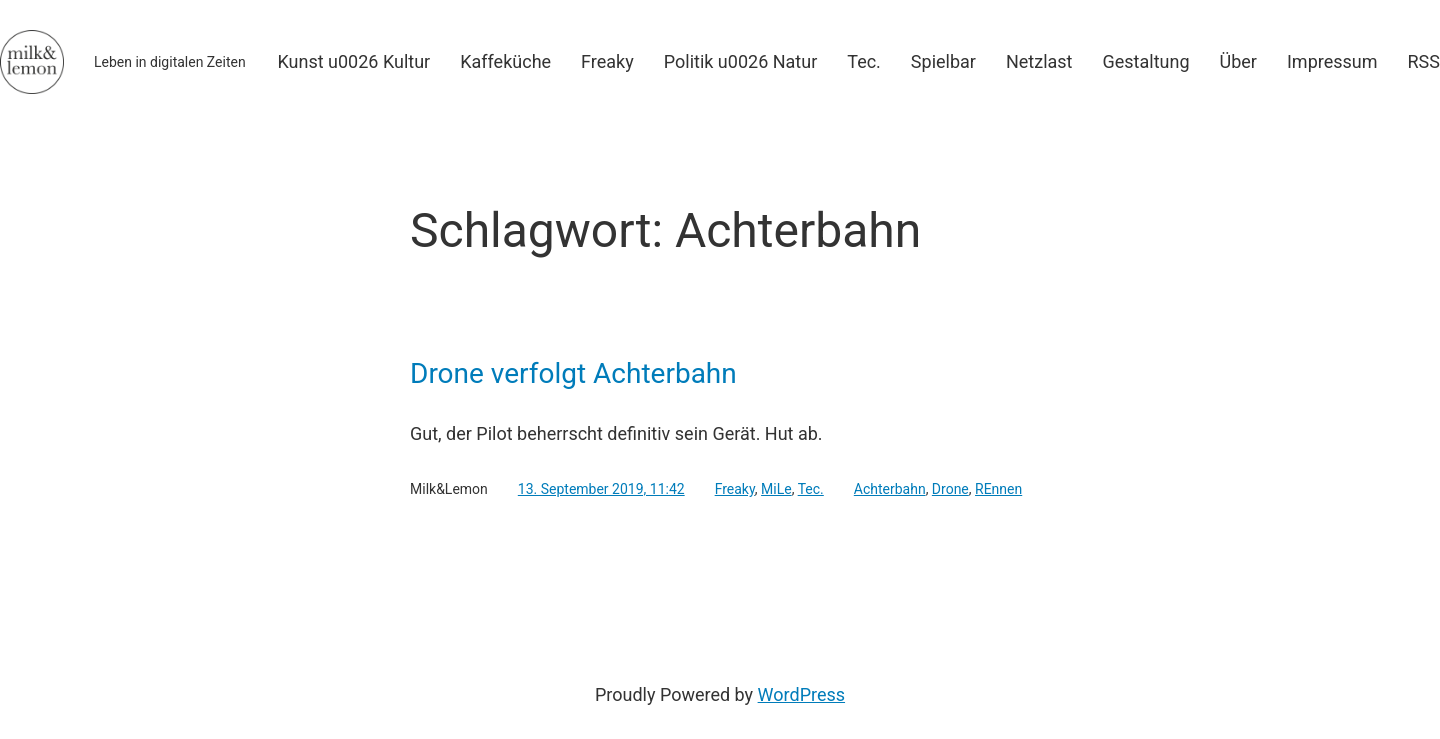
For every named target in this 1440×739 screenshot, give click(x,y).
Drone (950, 489)
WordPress (801, 694)
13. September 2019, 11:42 (601, 489)
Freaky (735, 489)
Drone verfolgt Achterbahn (573, 374)
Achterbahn (890, 489)
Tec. (811, 489)
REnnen (998, 489)
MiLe (776, 489)
